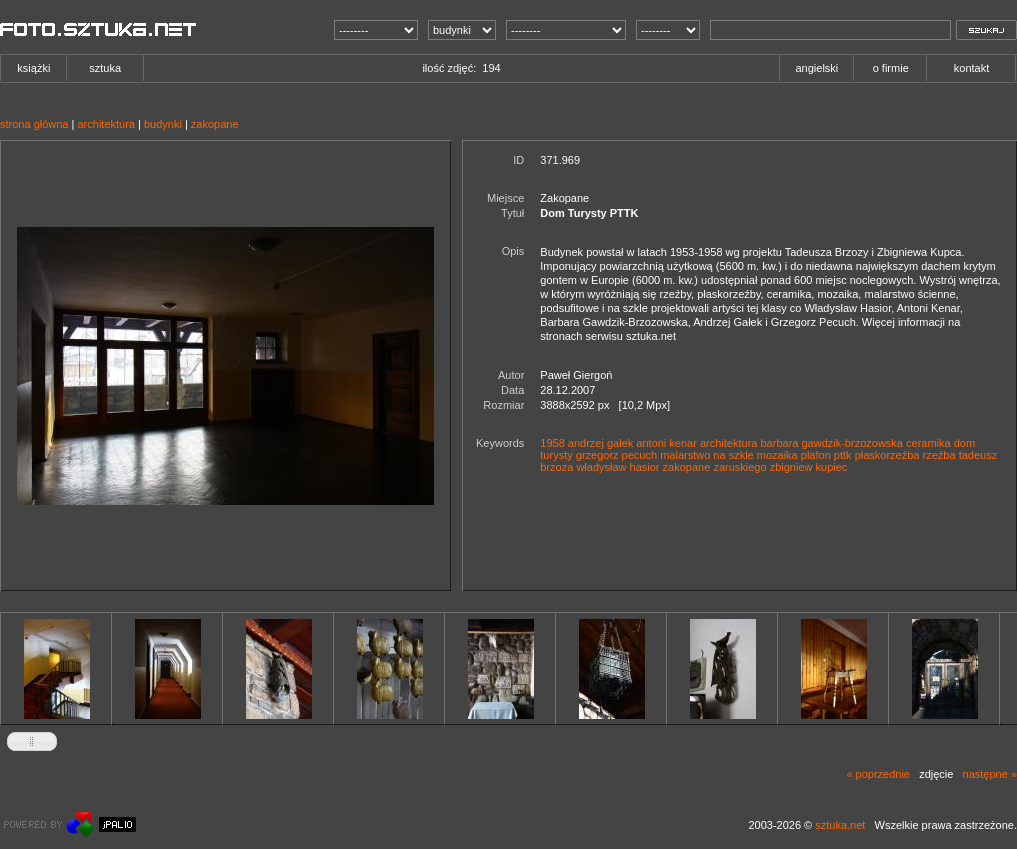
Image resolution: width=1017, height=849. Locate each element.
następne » (990, 774)
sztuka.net (840, 825)
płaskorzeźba (887, 455)
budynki (163, 124)
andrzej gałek (600, 443)
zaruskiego (739, 467)
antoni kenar (666, 443)
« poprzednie (878, 774)
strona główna (34, 124)
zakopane (215, 124)
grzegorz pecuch (616, 455)
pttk (843, 455)
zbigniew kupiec (809, 467)
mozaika (777, 455)
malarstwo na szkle (707, 455)
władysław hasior (617, 467)
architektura (105, 124)
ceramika (928, 443)
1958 (552, 443)
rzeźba (939, 455)
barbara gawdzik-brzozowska (832, 443)
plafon (816, 455)
